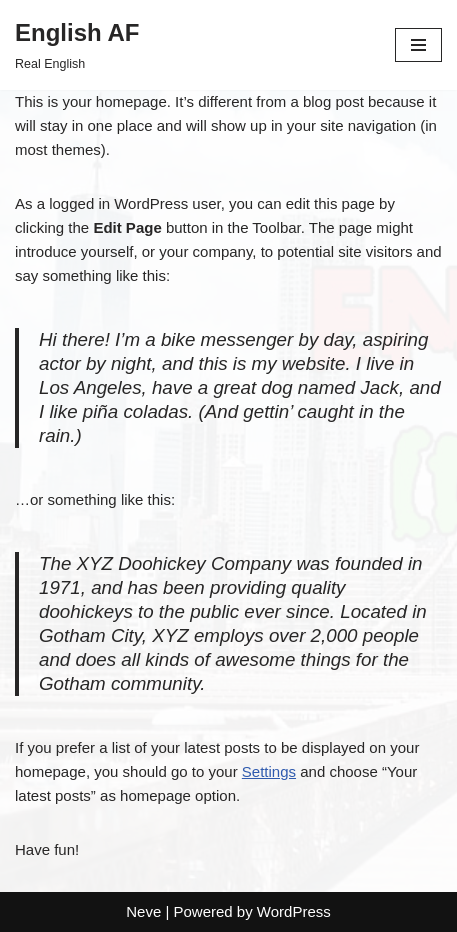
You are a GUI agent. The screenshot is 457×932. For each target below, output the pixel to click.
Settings (269, 771)
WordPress (294, 911)
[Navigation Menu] (418, 45)
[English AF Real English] (77, 45)
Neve (143, 911)
